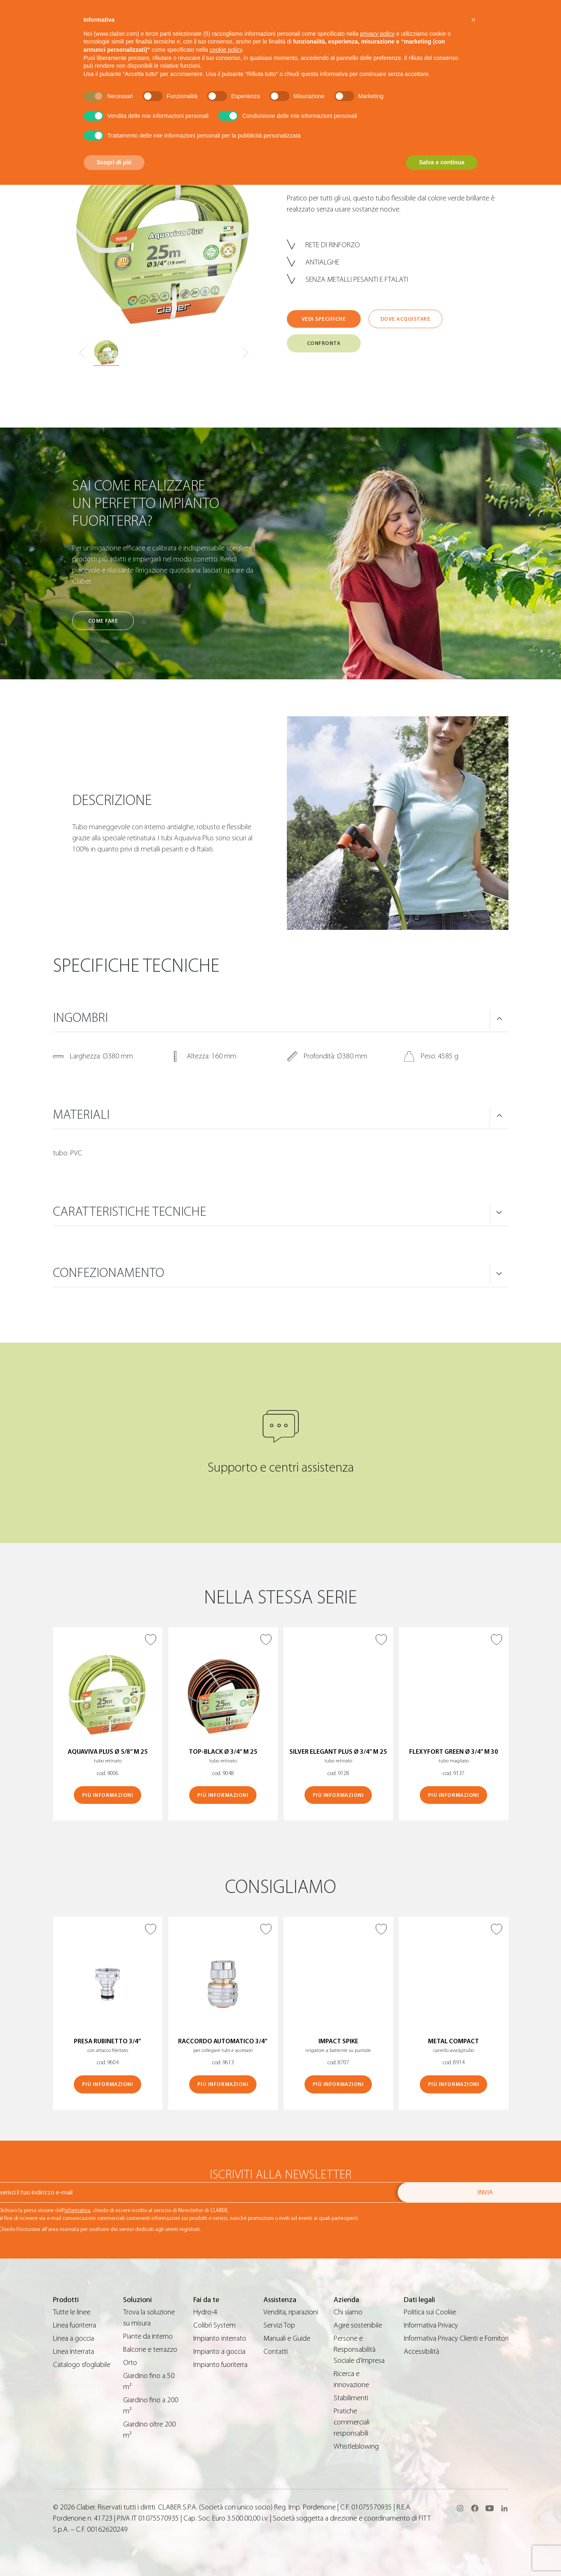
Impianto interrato (219, 2338)
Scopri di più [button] (114, 162)
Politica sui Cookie (430, 2312)
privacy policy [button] (377, 33)
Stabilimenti (351, 2398)
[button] (473, 19)
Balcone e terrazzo (150, 2349)
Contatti (275, 2351)
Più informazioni (107, 1795)
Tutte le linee (71, 2312)
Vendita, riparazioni (290, 2312)
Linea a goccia (73, 2338)
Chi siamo (348, 2312)
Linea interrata (73, 2351)
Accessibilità (421, 2351)
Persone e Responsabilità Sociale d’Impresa (359, 2349)
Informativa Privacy (431, 2325)
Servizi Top (279, 2325)
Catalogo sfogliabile (81, 2364)
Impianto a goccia (219, 2351)
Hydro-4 (205, 2312)
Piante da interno (148, 2336)
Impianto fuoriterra (220, 2364)
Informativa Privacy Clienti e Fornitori (456, 2338)
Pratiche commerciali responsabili (351, 2422)
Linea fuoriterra (74, 2325)
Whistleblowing (356, 2446)
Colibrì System (214, 2325)
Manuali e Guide (286, 2338)
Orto (130, 2362)
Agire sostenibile (358, 2325)
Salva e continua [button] (441, 162)
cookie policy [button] (226, 49)
